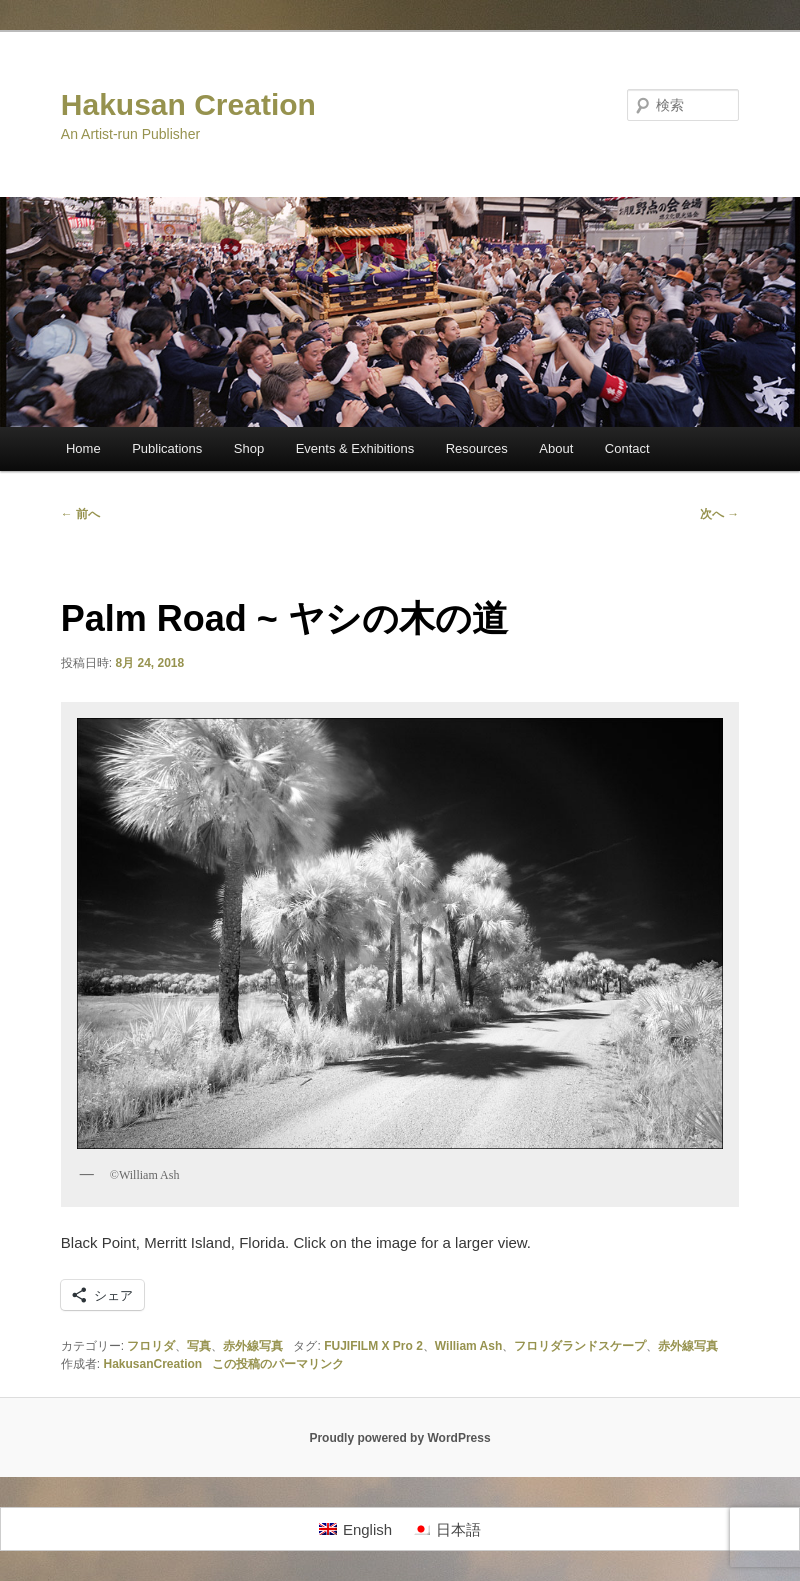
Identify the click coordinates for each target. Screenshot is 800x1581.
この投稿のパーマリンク (278, 1364)
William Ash (468, 1346)
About (556, 448)
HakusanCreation (152, 1364)
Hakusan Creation (188, 104)
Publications (167, 448)
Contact (627, 448)
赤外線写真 (253, 1346)
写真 (199, 1346)
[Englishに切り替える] (355, 1529)
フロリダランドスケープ (580, 1346)
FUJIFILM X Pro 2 (373, 1346)
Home (83, 448)
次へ (719, 514)
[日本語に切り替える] (446, 1529)
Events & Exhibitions (355, 448)
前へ (80, 514)
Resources (477, 448)
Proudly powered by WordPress (399, 1438)
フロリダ (151, 1346)
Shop (249, 448)
